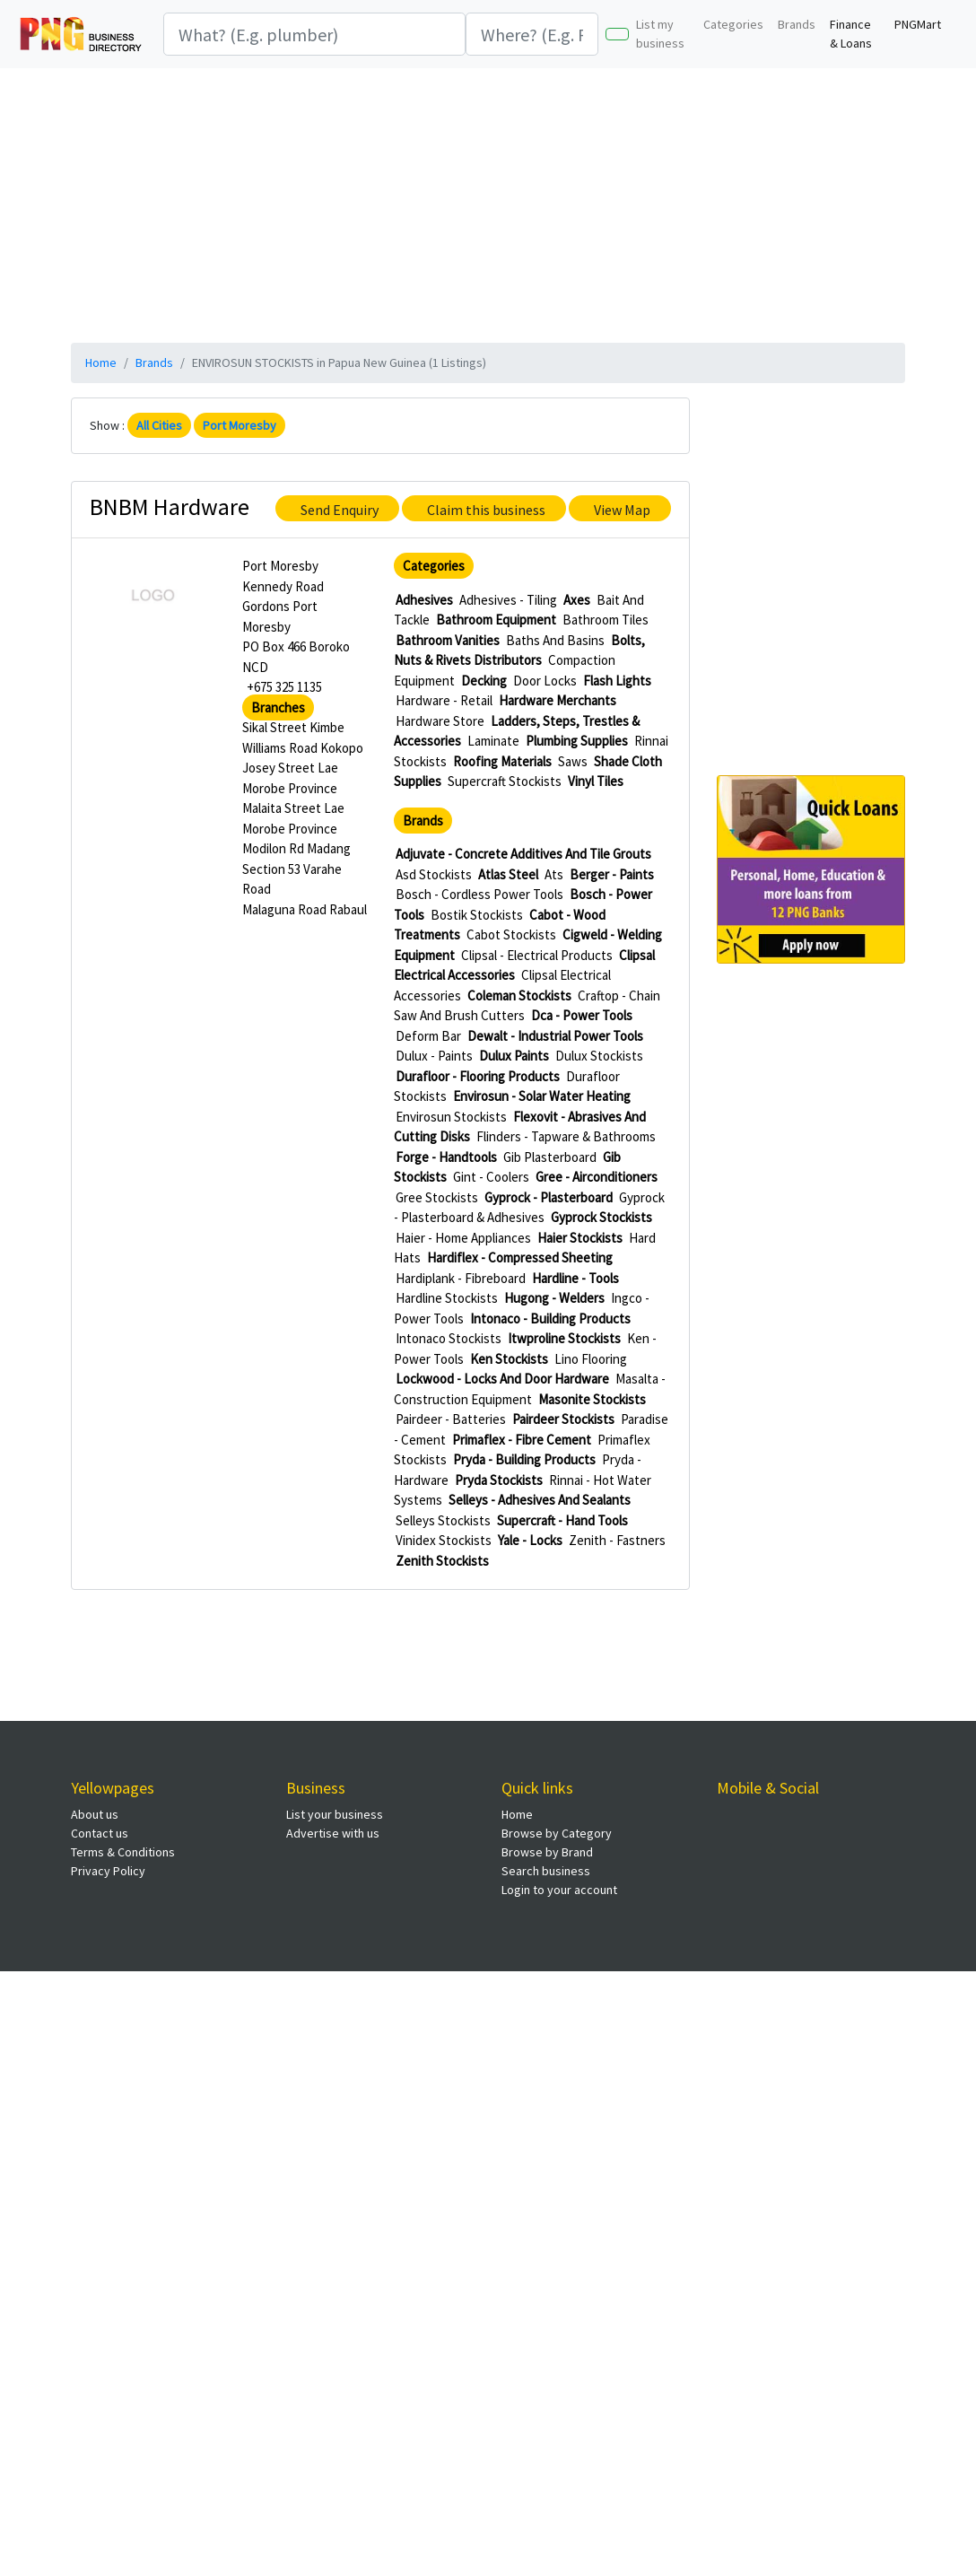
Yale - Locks (530, 1540)
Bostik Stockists (477, 914)
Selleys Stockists (443, 1520)
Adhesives (424, 599)
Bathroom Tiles (605, 619)
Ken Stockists (509, 1358)
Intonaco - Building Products (550, 1318)
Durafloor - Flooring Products (478, 1076)
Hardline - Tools (575, 1278)
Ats (554, 874)
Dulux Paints (514, 1055)
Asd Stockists (434, 874)
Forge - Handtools (446, 1157)
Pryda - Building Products (524, 1459)
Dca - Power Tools (581, 1015)
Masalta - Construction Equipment (530, 1389)
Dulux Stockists (599, 1055)
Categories (733, 24)
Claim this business (486, 510)
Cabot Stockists (511, 934)
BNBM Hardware (169, 506)
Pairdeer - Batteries (451, 1419)
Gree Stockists (437, 1197)
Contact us (99, 1833)
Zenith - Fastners (617, 1540)
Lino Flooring (590, 1358)
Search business (545, 1871)
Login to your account (559, 1890)
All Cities (159, 425)
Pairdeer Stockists (563, 1419)
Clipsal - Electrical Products (537, 955)
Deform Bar (428, 1035)
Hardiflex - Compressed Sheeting (520, 1257)
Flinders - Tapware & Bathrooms (566, 1136)
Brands (796, 24)
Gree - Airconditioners (597, 1176)
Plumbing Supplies (577, 740)
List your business (334, 1814)
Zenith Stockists (442, 1560)
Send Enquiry (340, 510)
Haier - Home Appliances (463, 1237)
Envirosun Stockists (451, 1116)
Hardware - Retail (444, 700)
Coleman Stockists (519, 995)
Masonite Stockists (592, 1399)
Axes (576, 599)
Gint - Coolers (491, 1176)
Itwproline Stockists (564, 1338)
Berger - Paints (612, 874)
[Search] (314, 34)
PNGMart (917, 24)
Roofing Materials (502, 761)
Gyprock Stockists (601, 1217)
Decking (484, 680)
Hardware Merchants (557, 700)
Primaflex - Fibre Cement (521, 1439)
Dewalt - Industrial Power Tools (555, 1035)
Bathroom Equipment (496, 619)
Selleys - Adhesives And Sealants (540, 1499)
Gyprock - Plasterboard (548, 1197)
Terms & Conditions (123, 1852)
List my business (660, 33)
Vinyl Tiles (595, 781)
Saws (573, 761)
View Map (622, 510)
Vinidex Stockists (444, 1540)
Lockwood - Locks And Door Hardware (502, 1378)
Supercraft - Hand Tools (562, 1520)
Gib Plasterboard (550, 1157)
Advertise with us (332, 1833)
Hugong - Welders (554, 1297)
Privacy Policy (108, 1871)
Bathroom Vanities (448, 640)
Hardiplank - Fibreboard (461, 1278)
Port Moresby (239, 425)
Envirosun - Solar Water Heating (542, 1096)
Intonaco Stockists (448, 1338)
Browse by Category (556, 1833)
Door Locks (545, 680)
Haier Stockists (580, 1237)
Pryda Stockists (499, 1480)
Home (101, 362)
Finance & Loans (851, 33)
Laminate (493, 740)
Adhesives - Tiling (508, 599)
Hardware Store (440, 720)
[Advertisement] (488, 202)
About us (94, 1814)
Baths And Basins (555, 640)
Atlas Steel (508, 874)
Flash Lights (617, 680)
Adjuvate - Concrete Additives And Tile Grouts (523, 853)
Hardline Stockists (447, 1297)
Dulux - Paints (434, 1055)
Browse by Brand (547, 1852)
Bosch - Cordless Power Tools (479, 894)
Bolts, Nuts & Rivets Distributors (519, 650)
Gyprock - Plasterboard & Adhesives (529, 1208)
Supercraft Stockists (505, 781)
